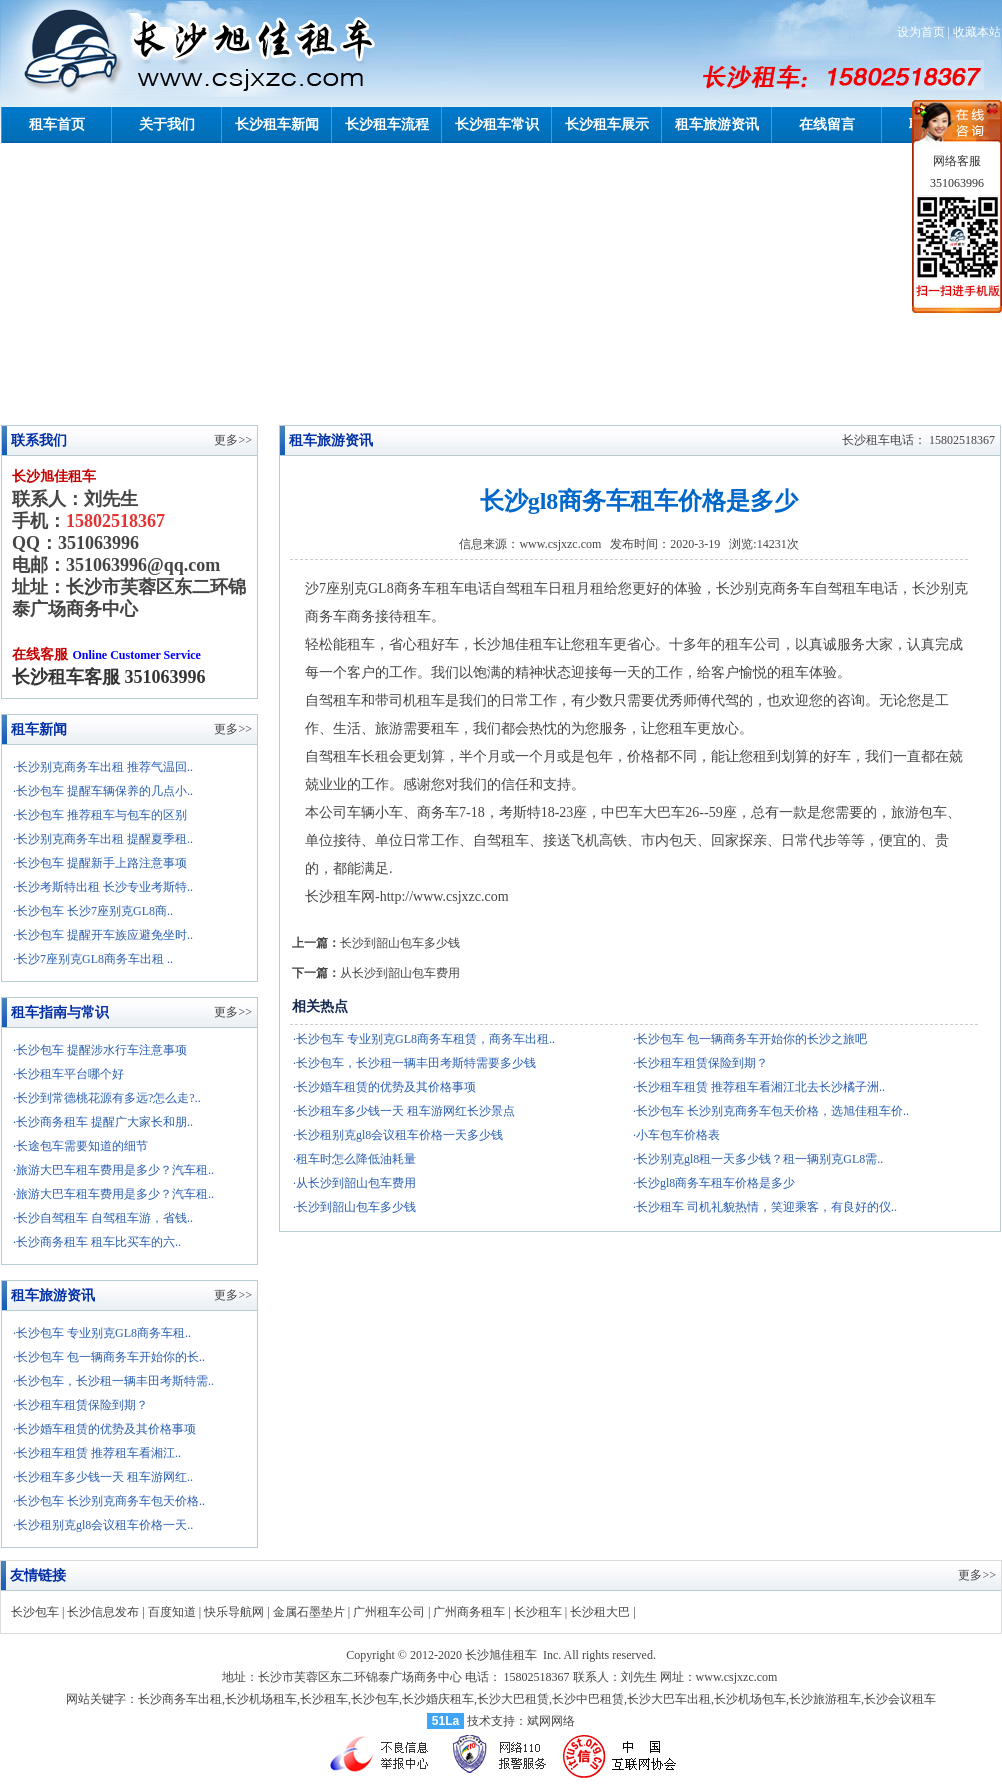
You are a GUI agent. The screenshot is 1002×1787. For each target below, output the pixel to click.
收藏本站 (977, 32)
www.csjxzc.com (560, 544)
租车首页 (57, 124)
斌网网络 (551, 1721)
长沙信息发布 (103, 1612)
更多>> (233, 729)
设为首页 (921, 32)
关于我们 (167, 124)
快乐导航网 (234, 1612)
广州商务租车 (469, 1612)
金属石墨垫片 (309, 1612)
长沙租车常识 (497, 124)
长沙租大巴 (600, 1612)
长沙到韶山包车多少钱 (400, 943)
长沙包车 (35, 1612)
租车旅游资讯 (717, 124)
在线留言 (827, 124)
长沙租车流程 (387, 124)
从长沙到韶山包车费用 (400, 973)
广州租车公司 (389, 1612)
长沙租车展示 (607, 124)
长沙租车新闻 (277, 124)
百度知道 (172, 1612)
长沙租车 (538, 1612)
